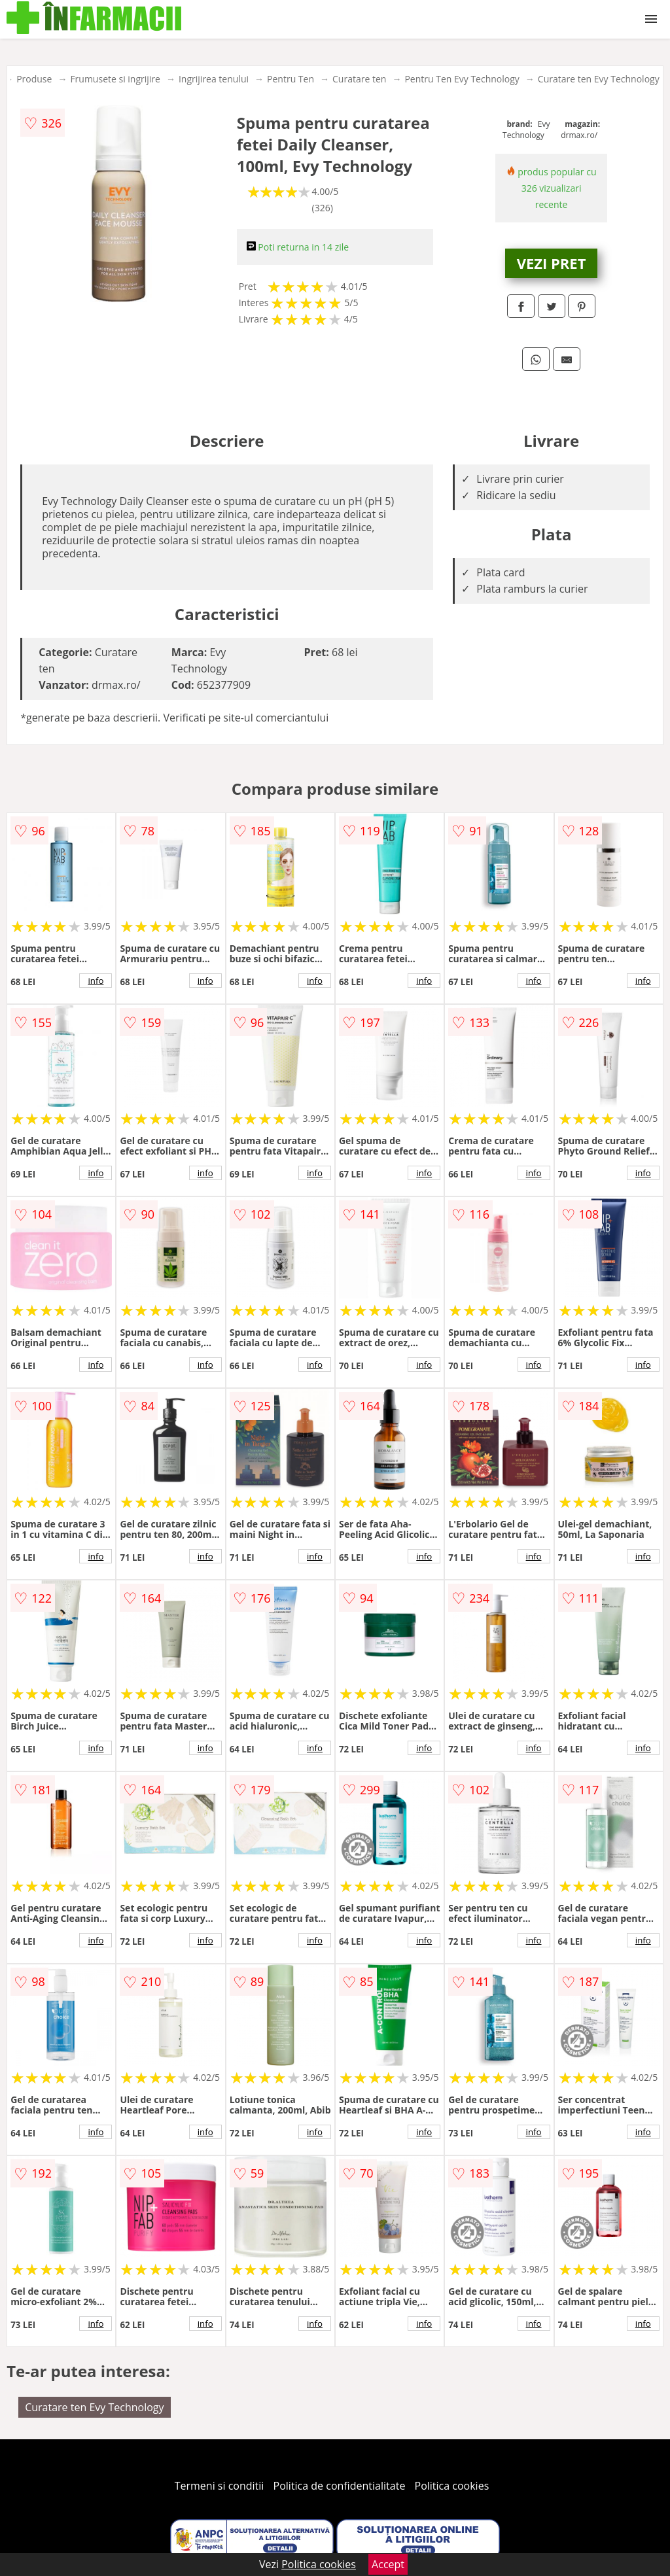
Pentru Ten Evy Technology (461, 79)
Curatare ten (359, 79)
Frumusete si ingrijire (115, 79)
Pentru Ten (290, 79)
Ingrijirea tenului (214, 79)
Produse (34, 79)
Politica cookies (452, 2486)
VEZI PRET (551, 263)
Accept (388, 2564)
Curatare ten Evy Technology (599, 79)
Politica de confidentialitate (339, 2486)
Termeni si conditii (219, 2486)
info (95, 980)
